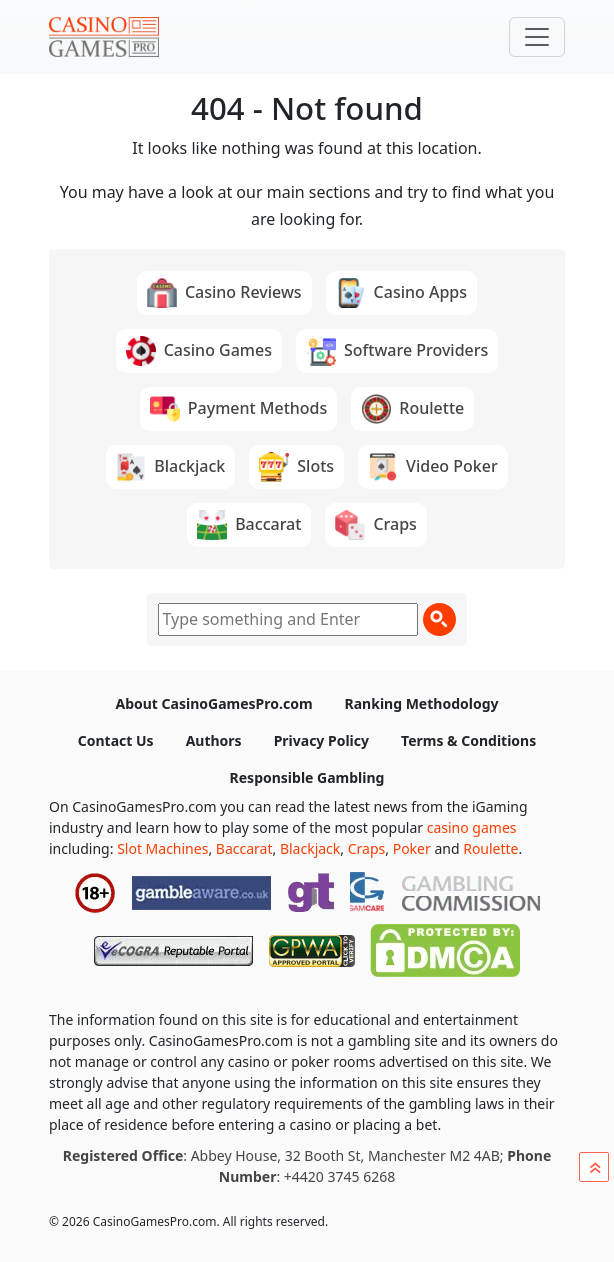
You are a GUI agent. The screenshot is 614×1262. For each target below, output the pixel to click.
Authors (214, 740)
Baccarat (244, 848)
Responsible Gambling (307, 777)
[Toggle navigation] (537, 37)
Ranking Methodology (422, 703)
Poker (412, 848)
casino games (472, 827)
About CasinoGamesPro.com (213, 703)
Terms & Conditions (468, 740)
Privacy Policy (321, 740)
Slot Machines (162, 848)
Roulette (490, 848)
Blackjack (310, 848)
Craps (367, 848)
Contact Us (116, 740)
